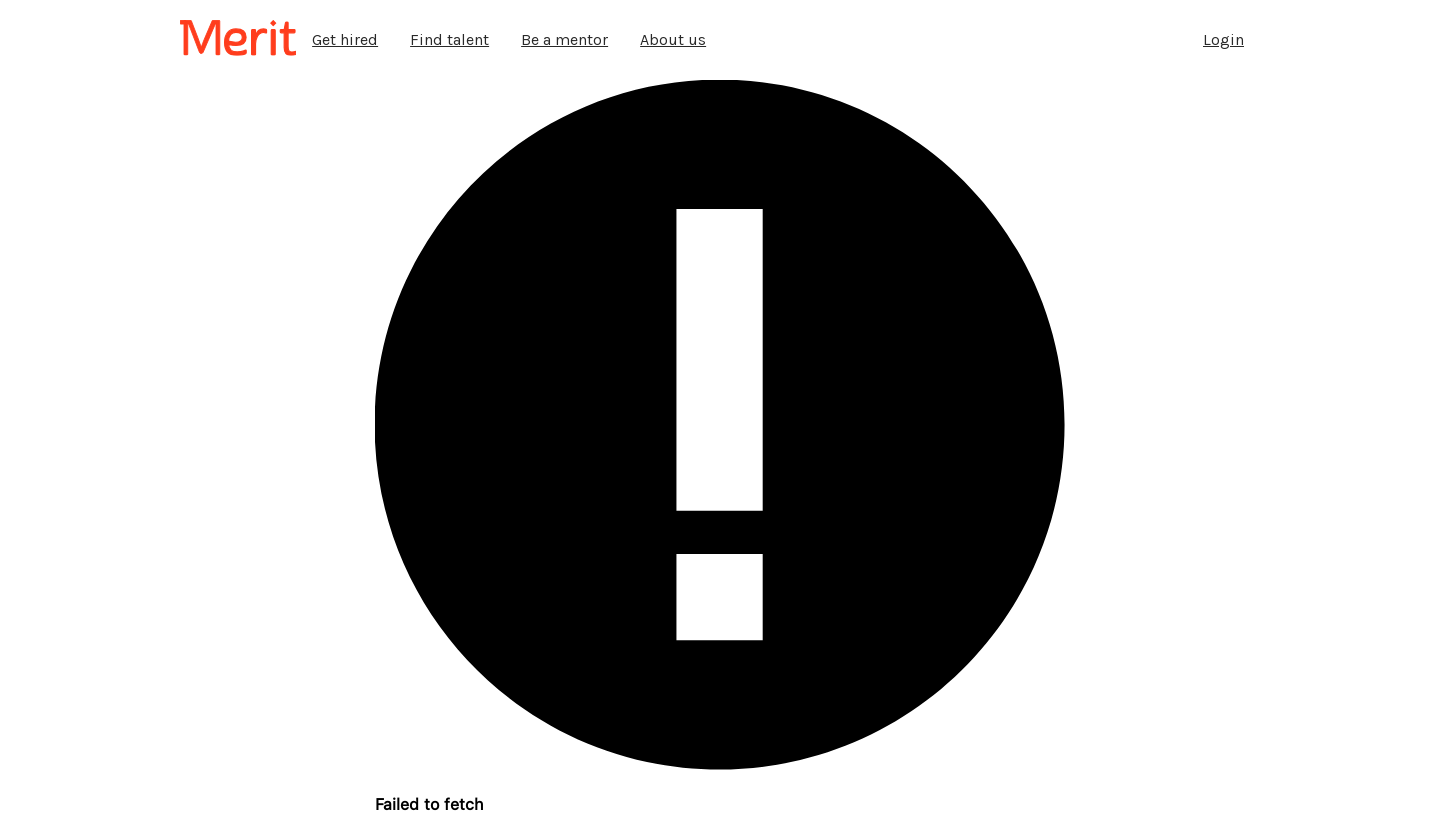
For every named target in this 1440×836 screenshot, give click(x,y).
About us (673, 39)
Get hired (345, 39)
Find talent (449, 39)
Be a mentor (564, 39)
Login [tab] (1223, 39)
